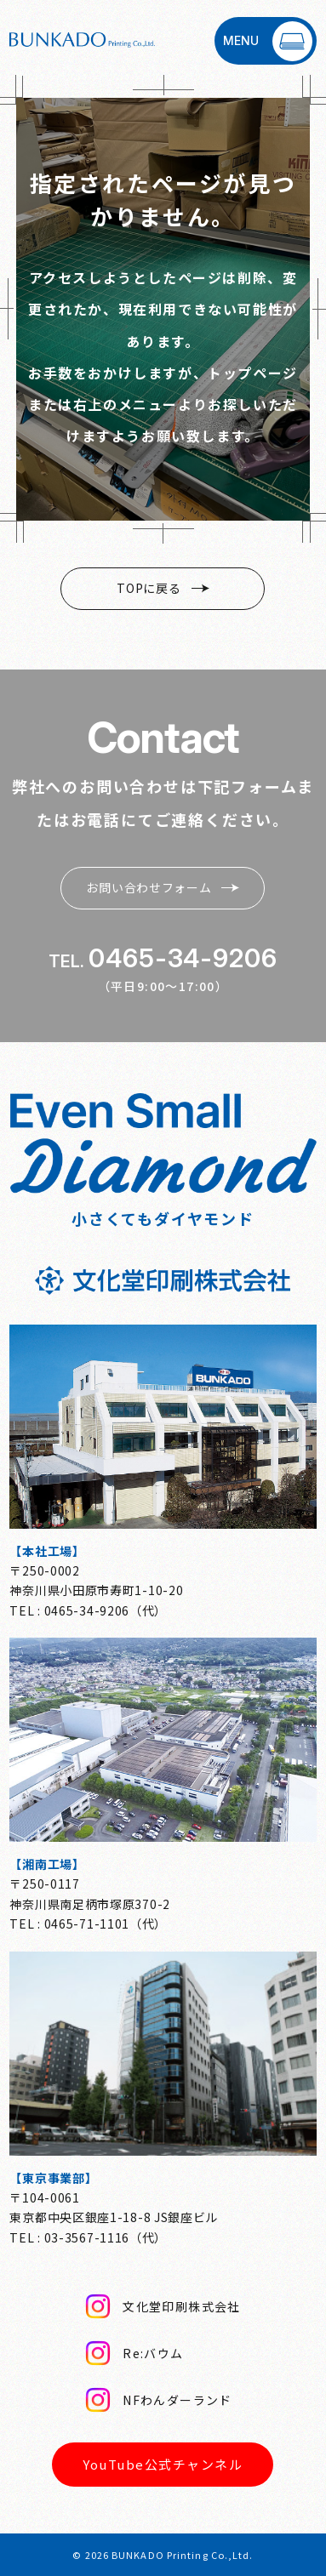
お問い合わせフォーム (162, 887)
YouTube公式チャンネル (163, 2464)
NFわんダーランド (158, 2400)
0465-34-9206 (183, 958)
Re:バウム (134, 2353)
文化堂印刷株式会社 (163, 2306)
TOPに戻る (163, 587)
